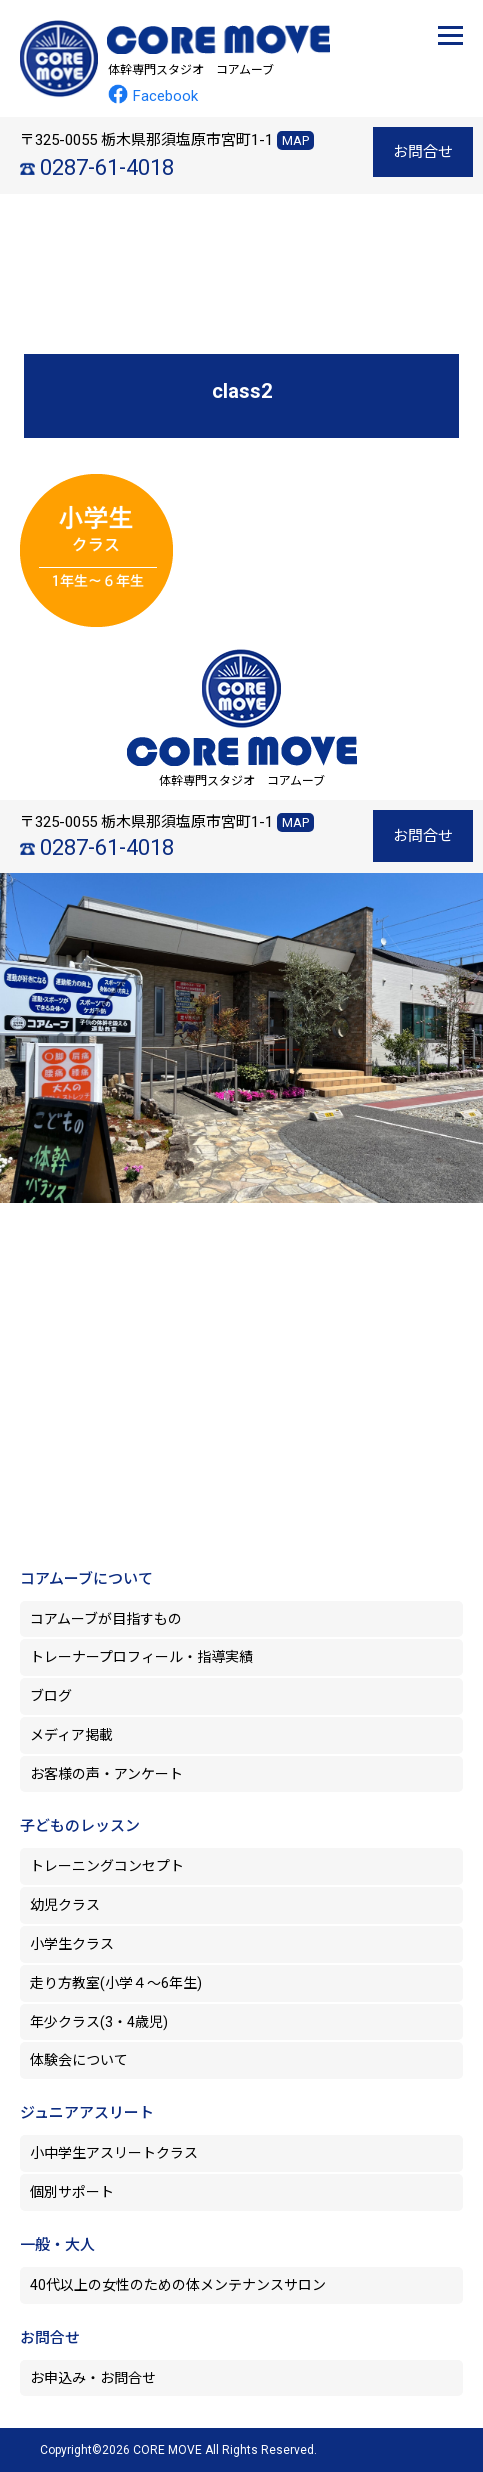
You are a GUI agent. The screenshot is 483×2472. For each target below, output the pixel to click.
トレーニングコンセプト (107, 1866)
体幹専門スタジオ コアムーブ (191, 70)
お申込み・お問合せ (93, 2378)
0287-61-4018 (107, 167)
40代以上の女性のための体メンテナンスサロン (178, 2285)
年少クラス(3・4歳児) (99, 2022)
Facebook (153, 96)
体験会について (79, 2060)
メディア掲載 (71, 1735)
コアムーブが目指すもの (106, 1619)
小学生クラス (72, 1944)
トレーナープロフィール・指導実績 (141, 1657)
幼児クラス (65, 1905)
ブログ (51, 1696)
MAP (295, 140)
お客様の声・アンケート (106, 1774)
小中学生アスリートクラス (114, 2153)
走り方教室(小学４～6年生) (123, 1983)
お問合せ (423, 152)
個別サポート (72, 2192)
